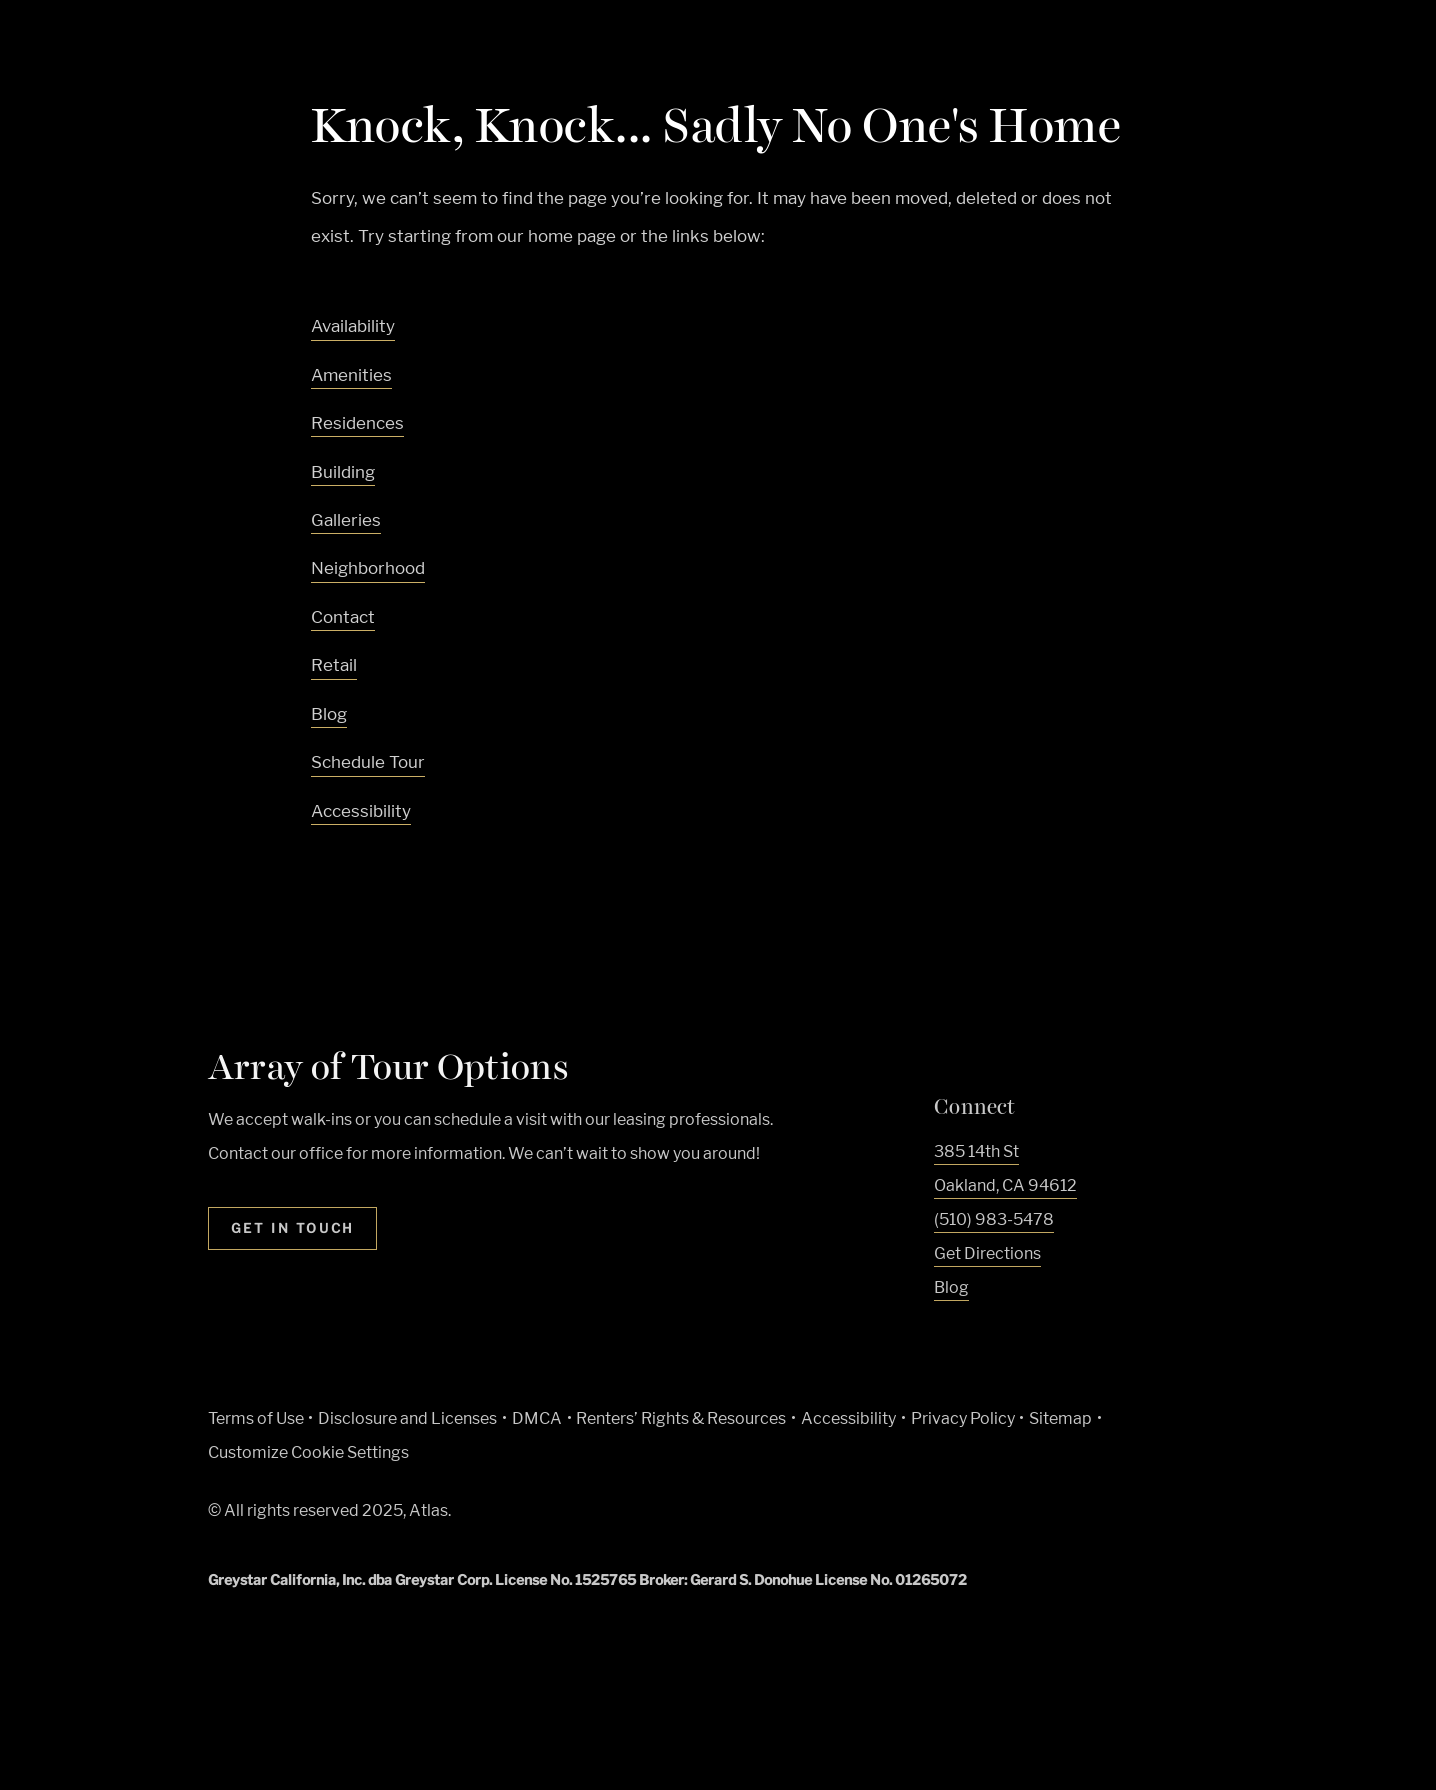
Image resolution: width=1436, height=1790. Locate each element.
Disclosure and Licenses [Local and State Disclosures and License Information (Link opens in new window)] (407, 1418)
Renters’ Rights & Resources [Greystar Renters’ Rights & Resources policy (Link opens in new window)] (681, 1418)
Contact (343, 617)
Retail (334, 665)
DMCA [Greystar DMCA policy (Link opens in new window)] (537, 1418)
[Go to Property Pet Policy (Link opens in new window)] (748, 1515)
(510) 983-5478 (994, 1219)
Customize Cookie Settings (308, 1452)
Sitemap (1060, 1418)
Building (343, 472)
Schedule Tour (368, 762)
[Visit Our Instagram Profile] (982, 1337)
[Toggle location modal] (62, 1727)
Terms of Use (256, 1418)
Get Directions (987, 1253)
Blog (329, 714)
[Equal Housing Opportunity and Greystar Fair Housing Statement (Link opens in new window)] (652, 1517)
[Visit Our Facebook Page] (944, 1337)
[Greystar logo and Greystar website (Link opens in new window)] (548, 1515)
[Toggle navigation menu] (1376, 55)
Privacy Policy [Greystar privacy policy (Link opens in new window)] (963, 1418)
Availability (353, 326)
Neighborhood (368, 568)
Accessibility (361, 811)
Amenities (351, 375)
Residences (357, 423)
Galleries (346, 520)
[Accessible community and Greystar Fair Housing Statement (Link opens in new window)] (702, 1515)
